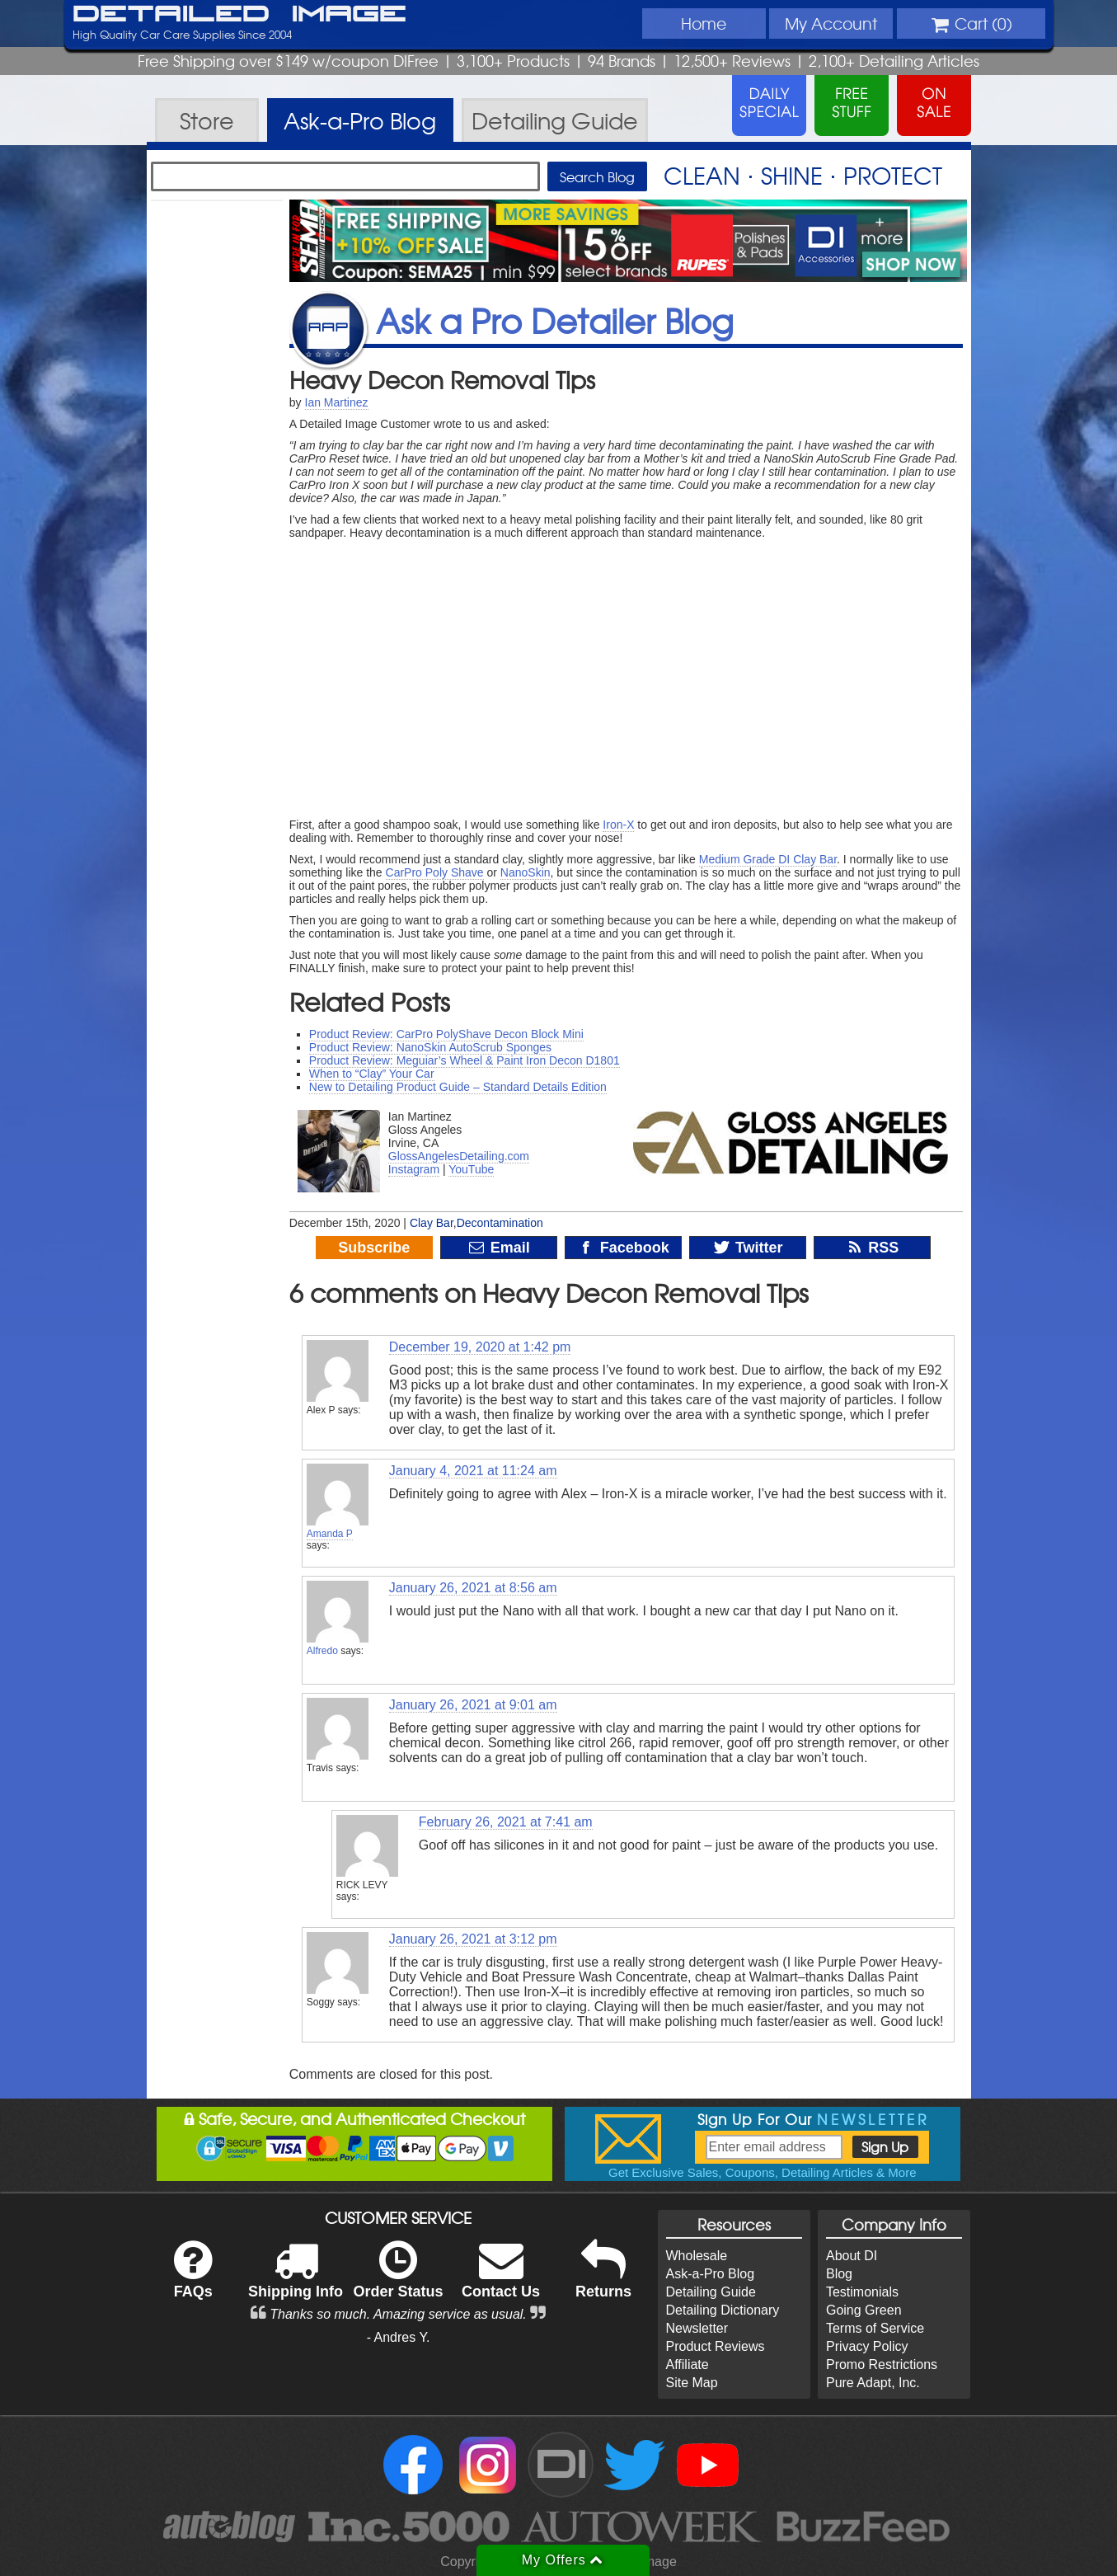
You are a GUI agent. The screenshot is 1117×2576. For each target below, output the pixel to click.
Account (831, 23)
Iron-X (618, 824)
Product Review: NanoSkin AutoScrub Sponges (430, 1047)
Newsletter (697, 2328)
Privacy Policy (867, 2346)
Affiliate (687, 2364)
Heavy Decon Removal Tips (442, 379)
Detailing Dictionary (723, 2310)
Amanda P (330, 1533)
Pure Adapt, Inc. (873, 2383)
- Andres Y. (398, 2337)
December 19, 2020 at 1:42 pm (480, 1347)
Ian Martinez (336, 402)
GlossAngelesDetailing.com (458, 1156)
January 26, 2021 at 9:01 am (473, 1705)
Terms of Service (875, 2328)
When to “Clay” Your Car (371, 1073)
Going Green (864, 2310)
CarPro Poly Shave (435, 872)
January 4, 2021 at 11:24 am (473, 1471)
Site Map (692, 2383)
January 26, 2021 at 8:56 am (473, 1588)
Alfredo (322, 1651)
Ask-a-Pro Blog (710, 2274)
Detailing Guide (711, 2292)
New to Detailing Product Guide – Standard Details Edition (458, 1086)
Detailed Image (239, 15)
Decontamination (500, 1222)
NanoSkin (525, 872)
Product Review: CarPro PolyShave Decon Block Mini (446, 1034)
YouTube (471, 1169)
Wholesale (697, 2256)
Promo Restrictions (881, 2364)
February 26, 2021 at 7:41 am (506, 1822)
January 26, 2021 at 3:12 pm (473, 1939)
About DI (851, 2256)
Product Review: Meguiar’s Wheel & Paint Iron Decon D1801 (464, 1060)
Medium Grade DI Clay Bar (768, 859)
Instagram (413, 1169)
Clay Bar (431, 1222)
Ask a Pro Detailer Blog (555, 320)
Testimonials (862, 2292)
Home (703, 23)
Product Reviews (715, 2346)
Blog (839, 2274)
